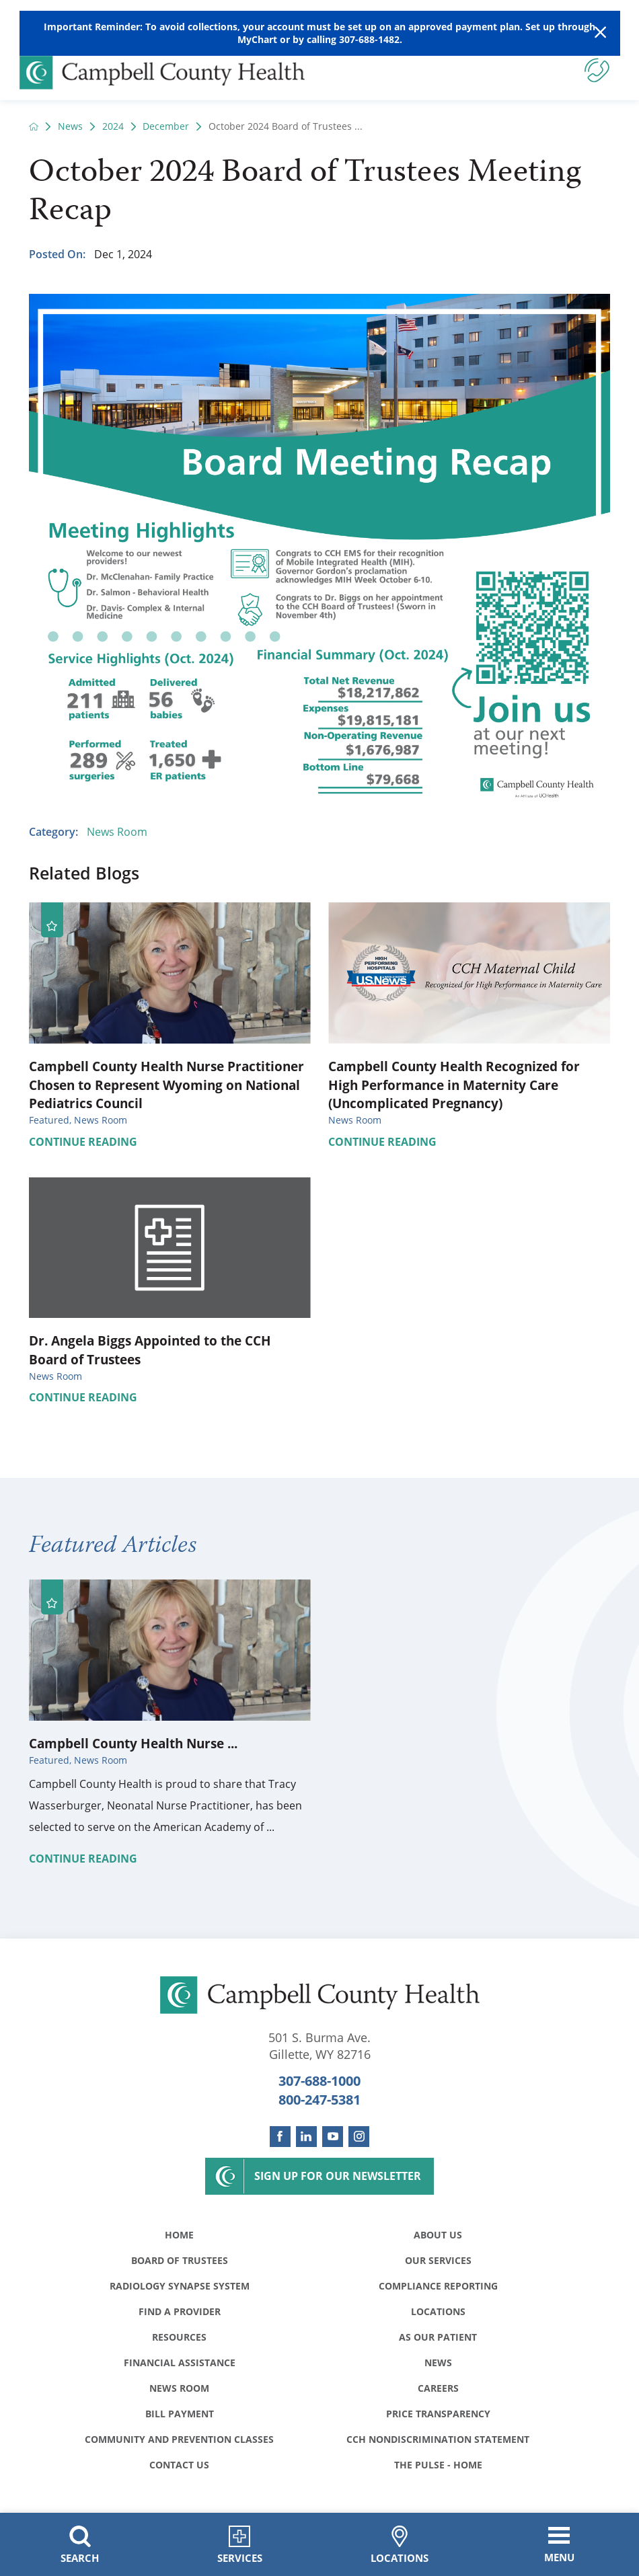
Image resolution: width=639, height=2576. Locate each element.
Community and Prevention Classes (179, 2439)
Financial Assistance (179, 2362)
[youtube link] (332, 2136)
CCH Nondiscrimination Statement (437, 2439)
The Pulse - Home (438, 2464)
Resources (179, 2337)
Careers (438, 2388)
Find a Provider (180, 2311)
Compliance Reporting (438, 2285)
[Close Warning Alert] (600, 33)
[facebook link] (280, 2136)
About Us (438, 2234)
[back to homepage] (33, 126)
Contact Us (179, 2464)
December (166, 126)
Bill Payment (179, 2413)
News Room (117, 831)
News (70, 126)
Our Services (438, 2260)
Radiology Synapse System (180, 2285)
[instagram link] (358, 2136)
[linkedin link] (306, 2136)
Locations (438, 2311)
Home (179, 2234)
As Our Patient (438, 2337)
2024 (113, 126)
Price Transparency (438, 2413)
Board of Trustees (179, 2260)
